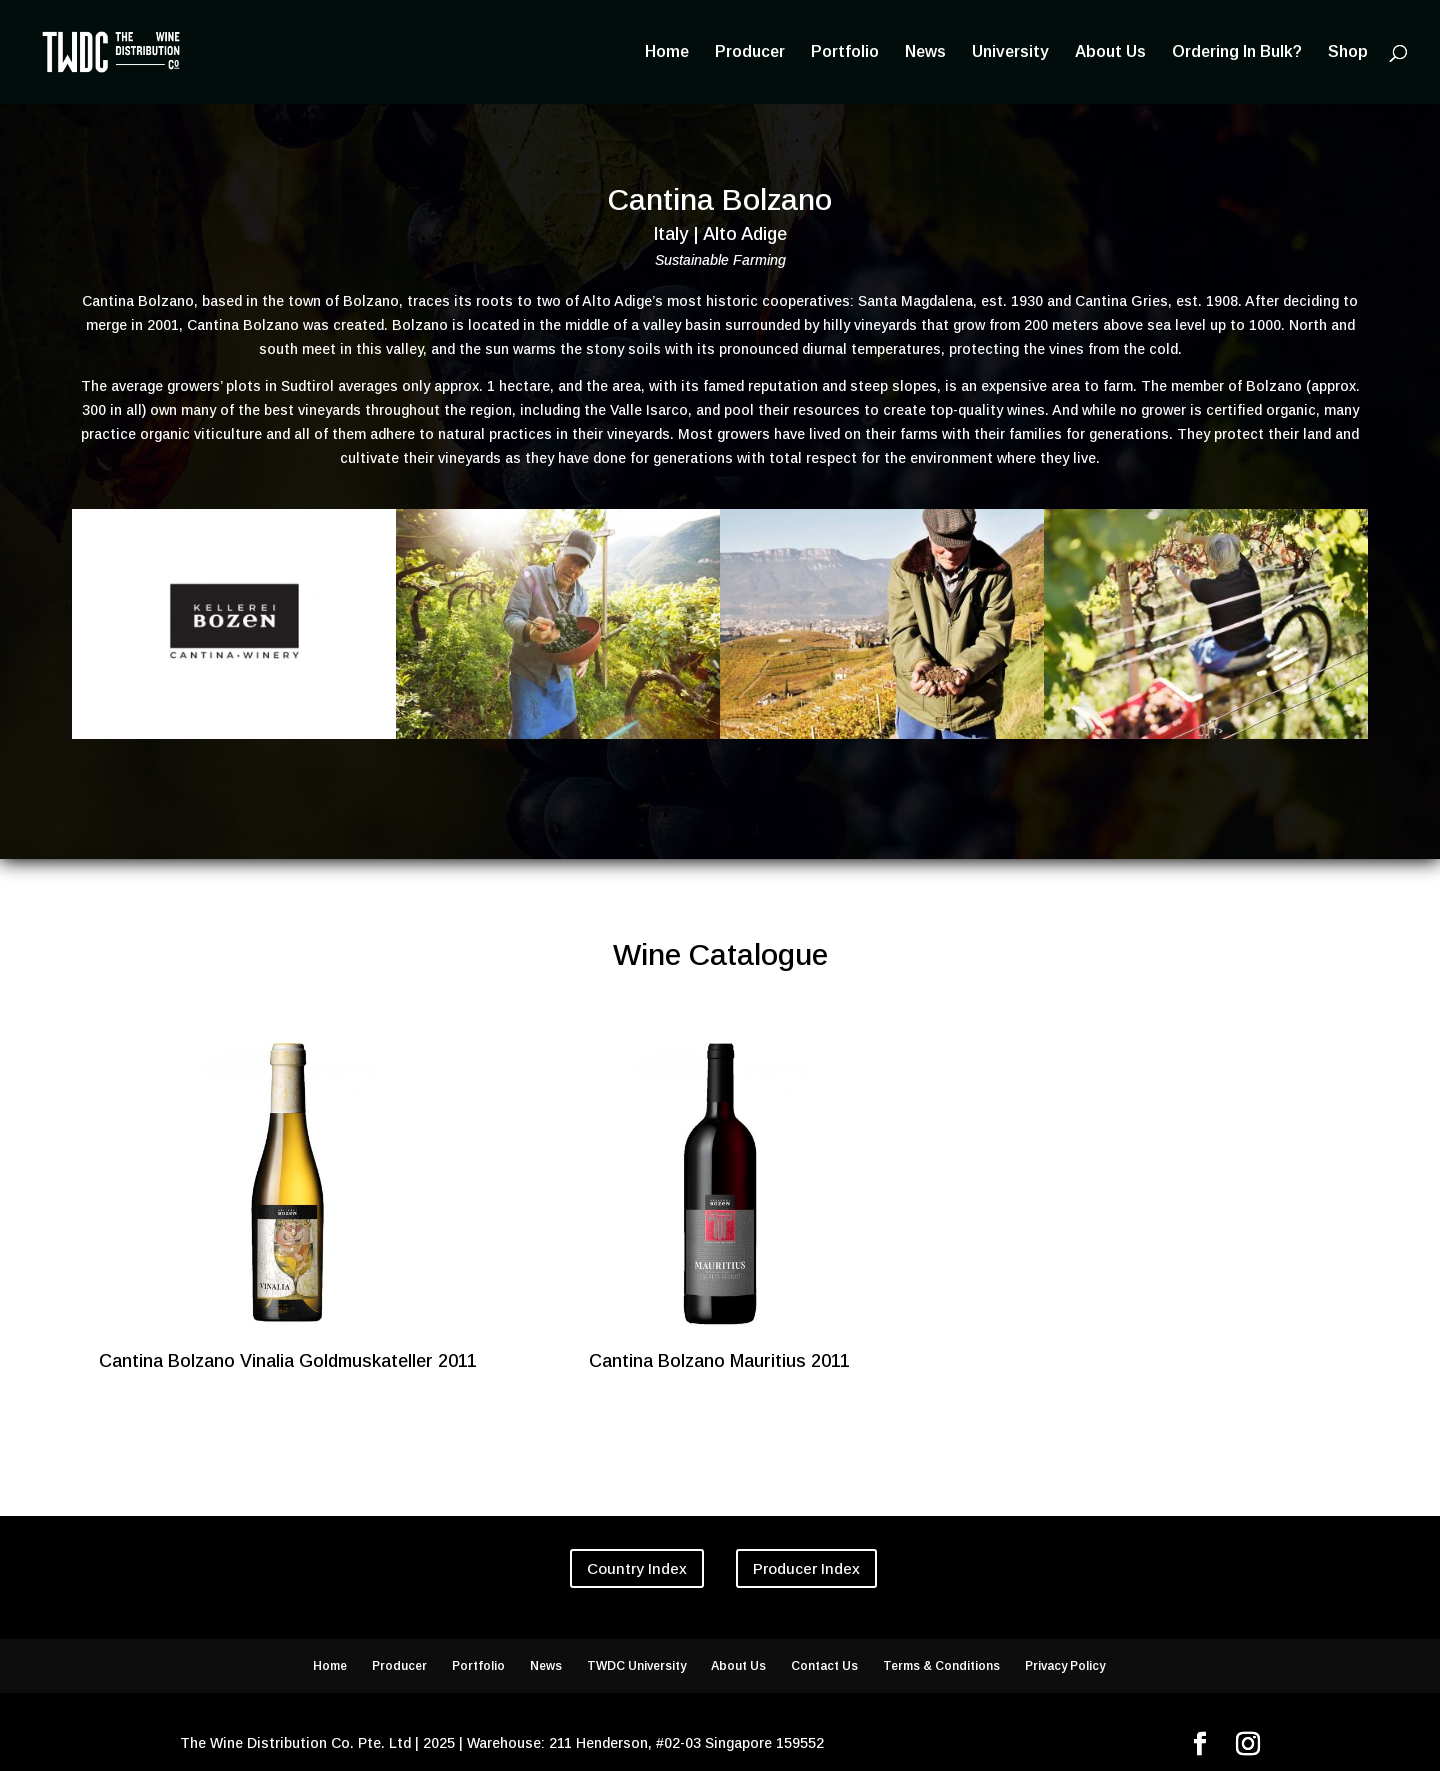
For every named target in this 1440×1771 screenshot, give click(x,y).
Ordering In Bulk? (1237, 52)
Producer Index (806, 1568)
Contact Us (824, 1666)
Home (667, 52)
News (925, 52)
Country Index (637, 1568)
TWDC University (636, 1666)
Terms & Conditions (941, 1666)
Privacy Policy (1065, 1666)
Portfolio (845, 52)
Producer (750, 52)
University (1010, 52)
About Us (1110, 52)
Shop (1348, 52)
